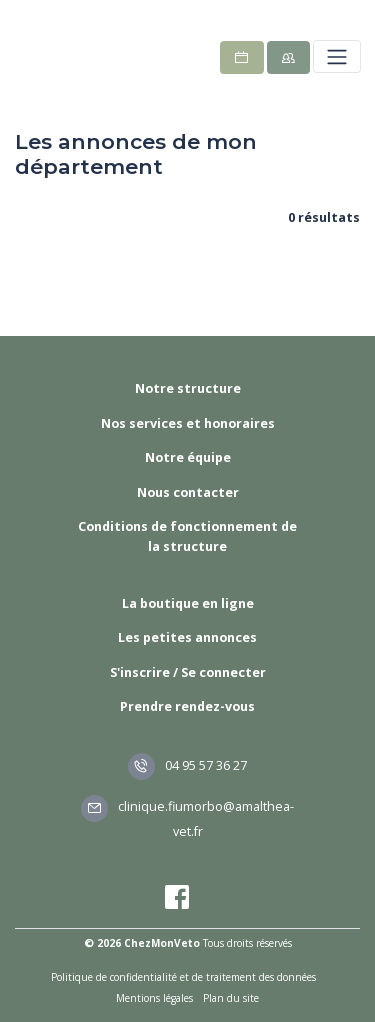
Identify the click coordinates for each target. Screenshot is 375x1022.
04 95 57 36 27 (188, 765)
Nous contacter (188, 492)
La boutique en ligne (188, 603)
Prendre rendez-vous (187, 706)
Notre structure (188, 388)
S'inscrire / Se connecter (188, 672)
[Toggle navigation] (336, 56)
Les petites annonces (187, 637)
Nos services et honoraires (188, 423)
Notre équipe (188, 457)
